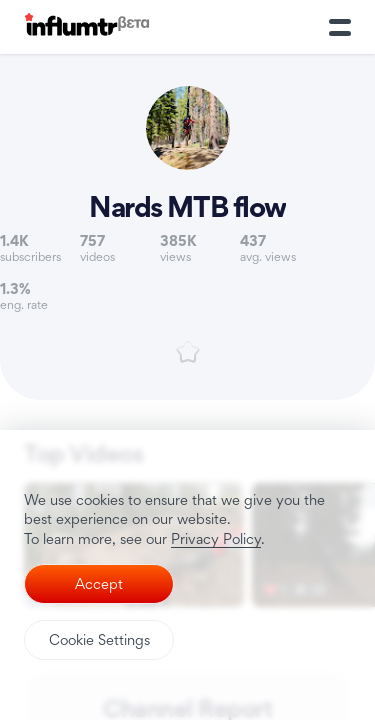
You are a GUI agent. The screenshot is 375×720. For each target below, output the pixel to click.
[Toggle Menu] (340, 27)
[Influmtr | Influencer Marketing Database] (87, 27)
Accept (99, 583)
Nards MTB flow (187, 207)
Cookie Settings (99, 639)
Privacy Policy (216, 538)
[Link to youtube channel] (187, 159)
